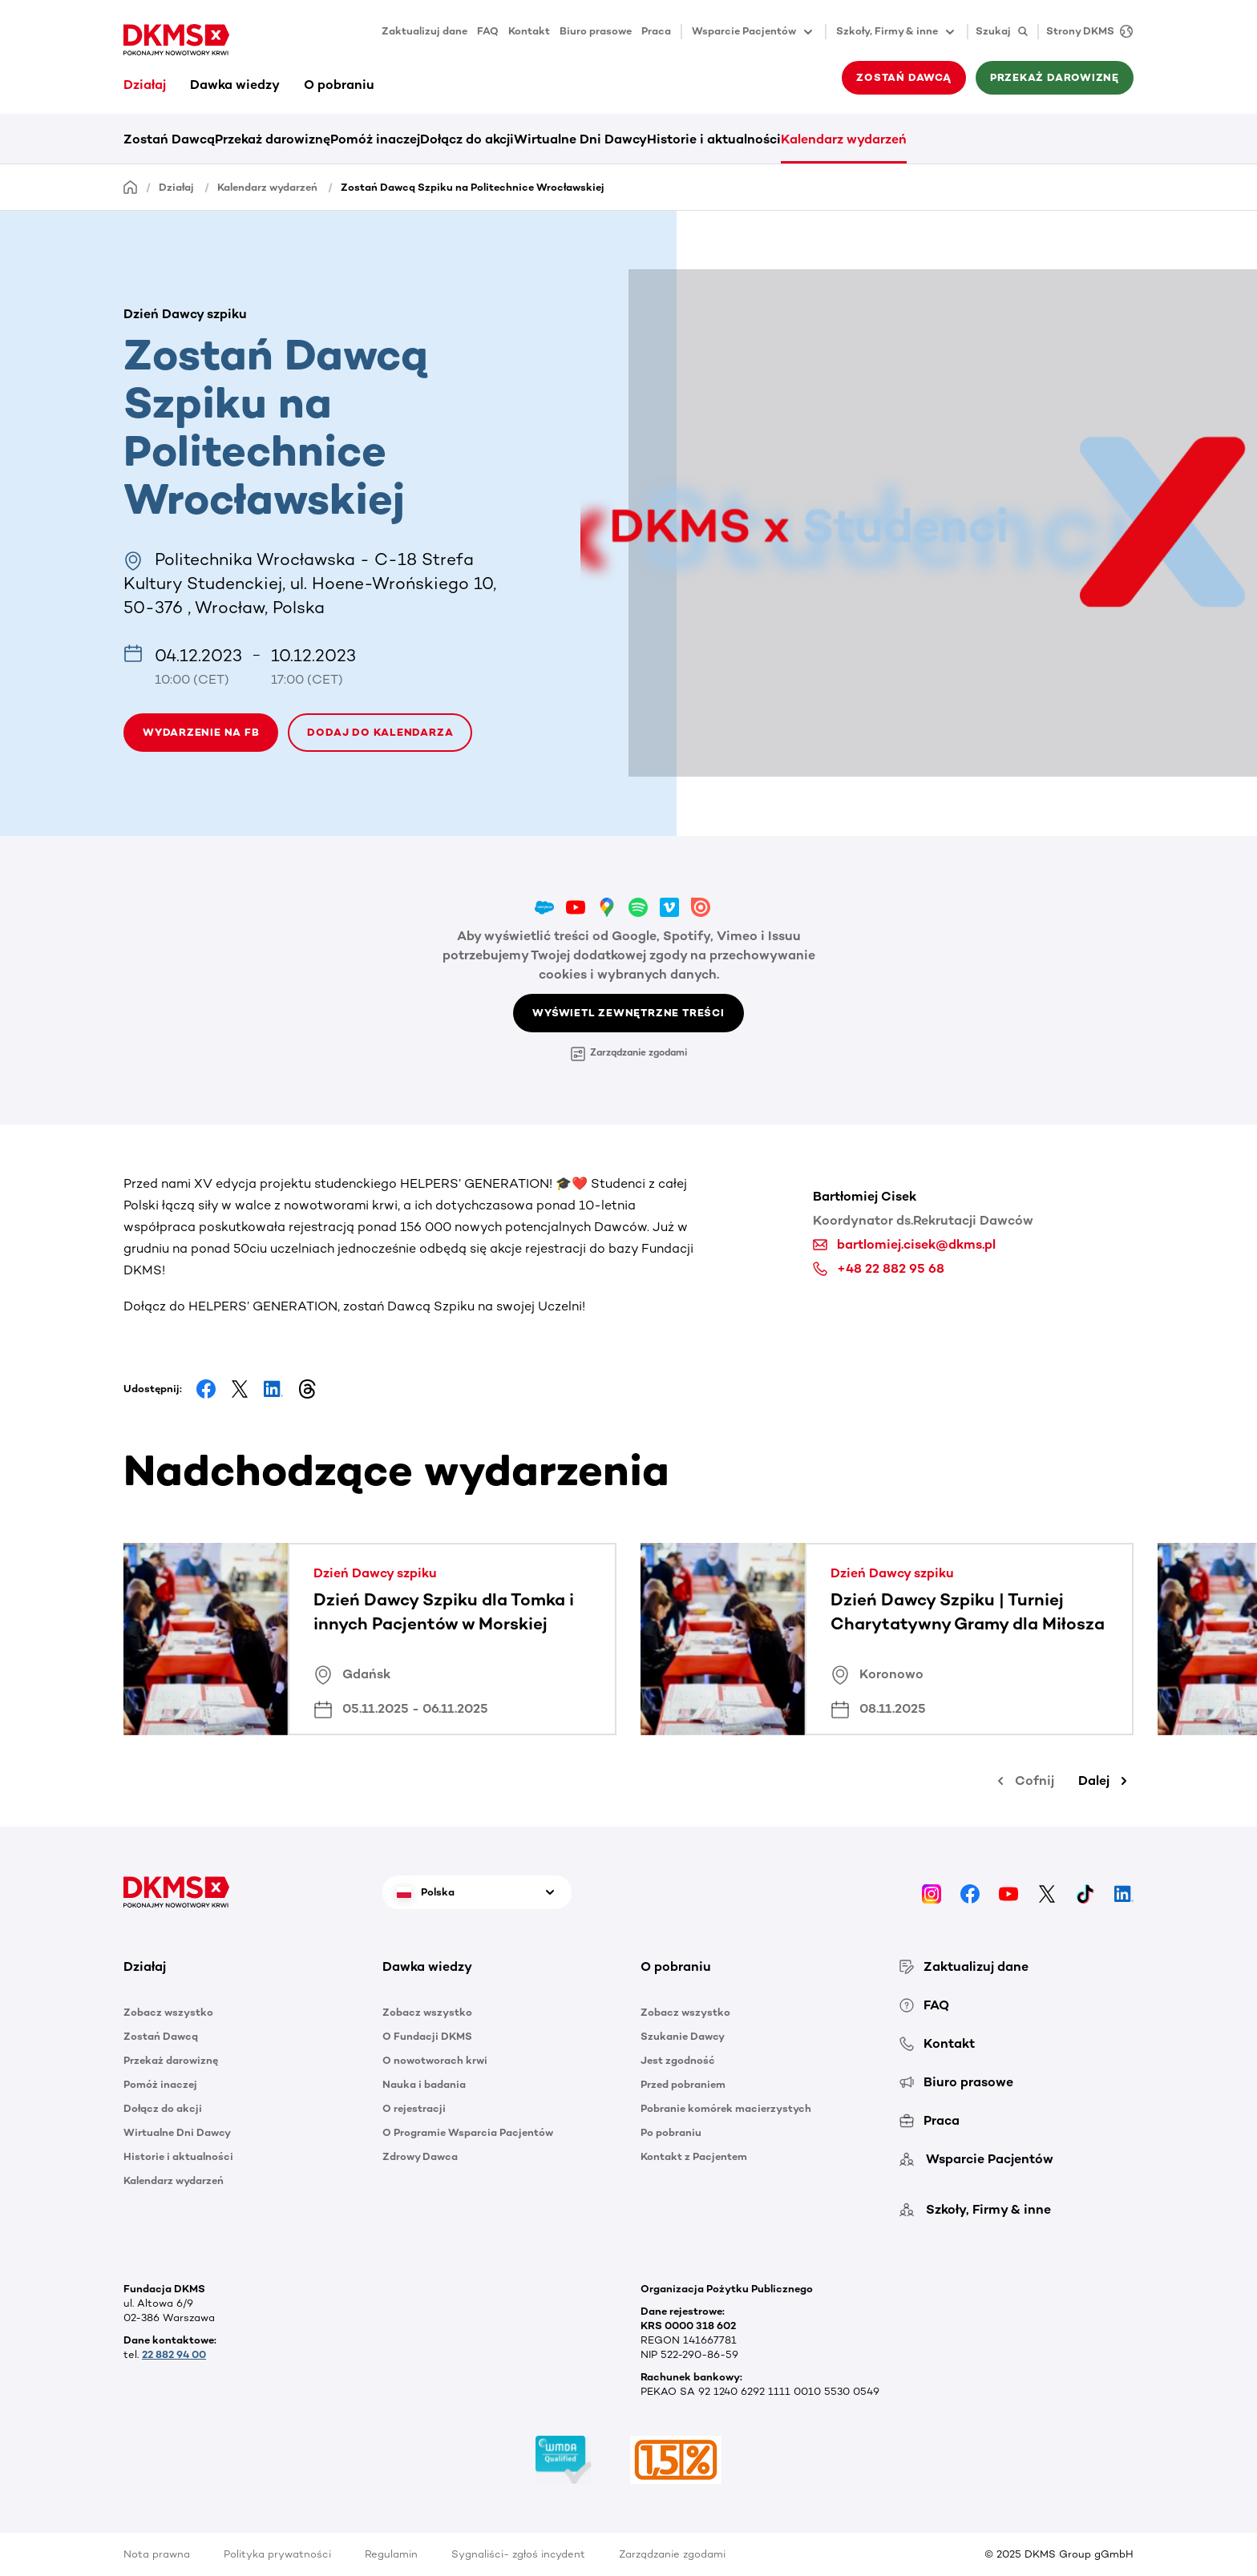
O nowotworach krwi (434, 2060)
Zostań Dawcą (903, 77)
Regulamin (391, 2554)
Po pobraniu (671, 2132)
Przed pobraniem (683, 2084)
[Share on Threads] (307, 1389)
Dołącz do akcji (467, 139)
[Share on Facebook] (206, 1389)
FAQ (488, 31)
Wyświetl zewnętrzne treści (628, 1013)
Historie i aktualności (714, 139)
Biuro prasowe (596, 31)
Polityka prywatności (277, 2554)
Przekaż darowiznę (1054, 77)
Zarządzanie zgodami (629, 1054)
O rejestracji (414, 2108)
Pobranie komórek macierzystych (726, 2108)
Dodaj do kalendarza (380, 732)
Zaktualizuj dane (424, 31)
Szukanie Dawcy (683, 2036)
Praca (656, 31)
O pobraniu (339, 84)
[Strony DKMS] (1085, 31)
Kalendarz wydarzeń (844, 139)
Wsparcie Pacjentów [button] (753, 32)
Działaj (144, 84)
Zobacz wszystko (168, 2012)
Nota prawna (156, 2554)
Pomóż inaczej (375, 139)
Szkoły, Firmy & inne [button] (896, 32)
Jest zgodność (678, 2060)
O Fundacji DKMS (427, 2036)
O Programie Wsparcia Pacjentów (467, 2132)
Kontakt (529, 31)
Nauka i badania (424, 2084)
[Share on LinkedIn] (273, 1389)
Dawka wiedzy (235, 84)
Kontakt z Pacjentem (694, 2156)
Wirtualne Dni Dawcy (580, 139)
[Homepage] (130, 186)
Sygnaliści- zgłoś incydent (518, 2554)
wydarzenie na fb (201, 732)
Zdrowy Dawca (420, 2156)
